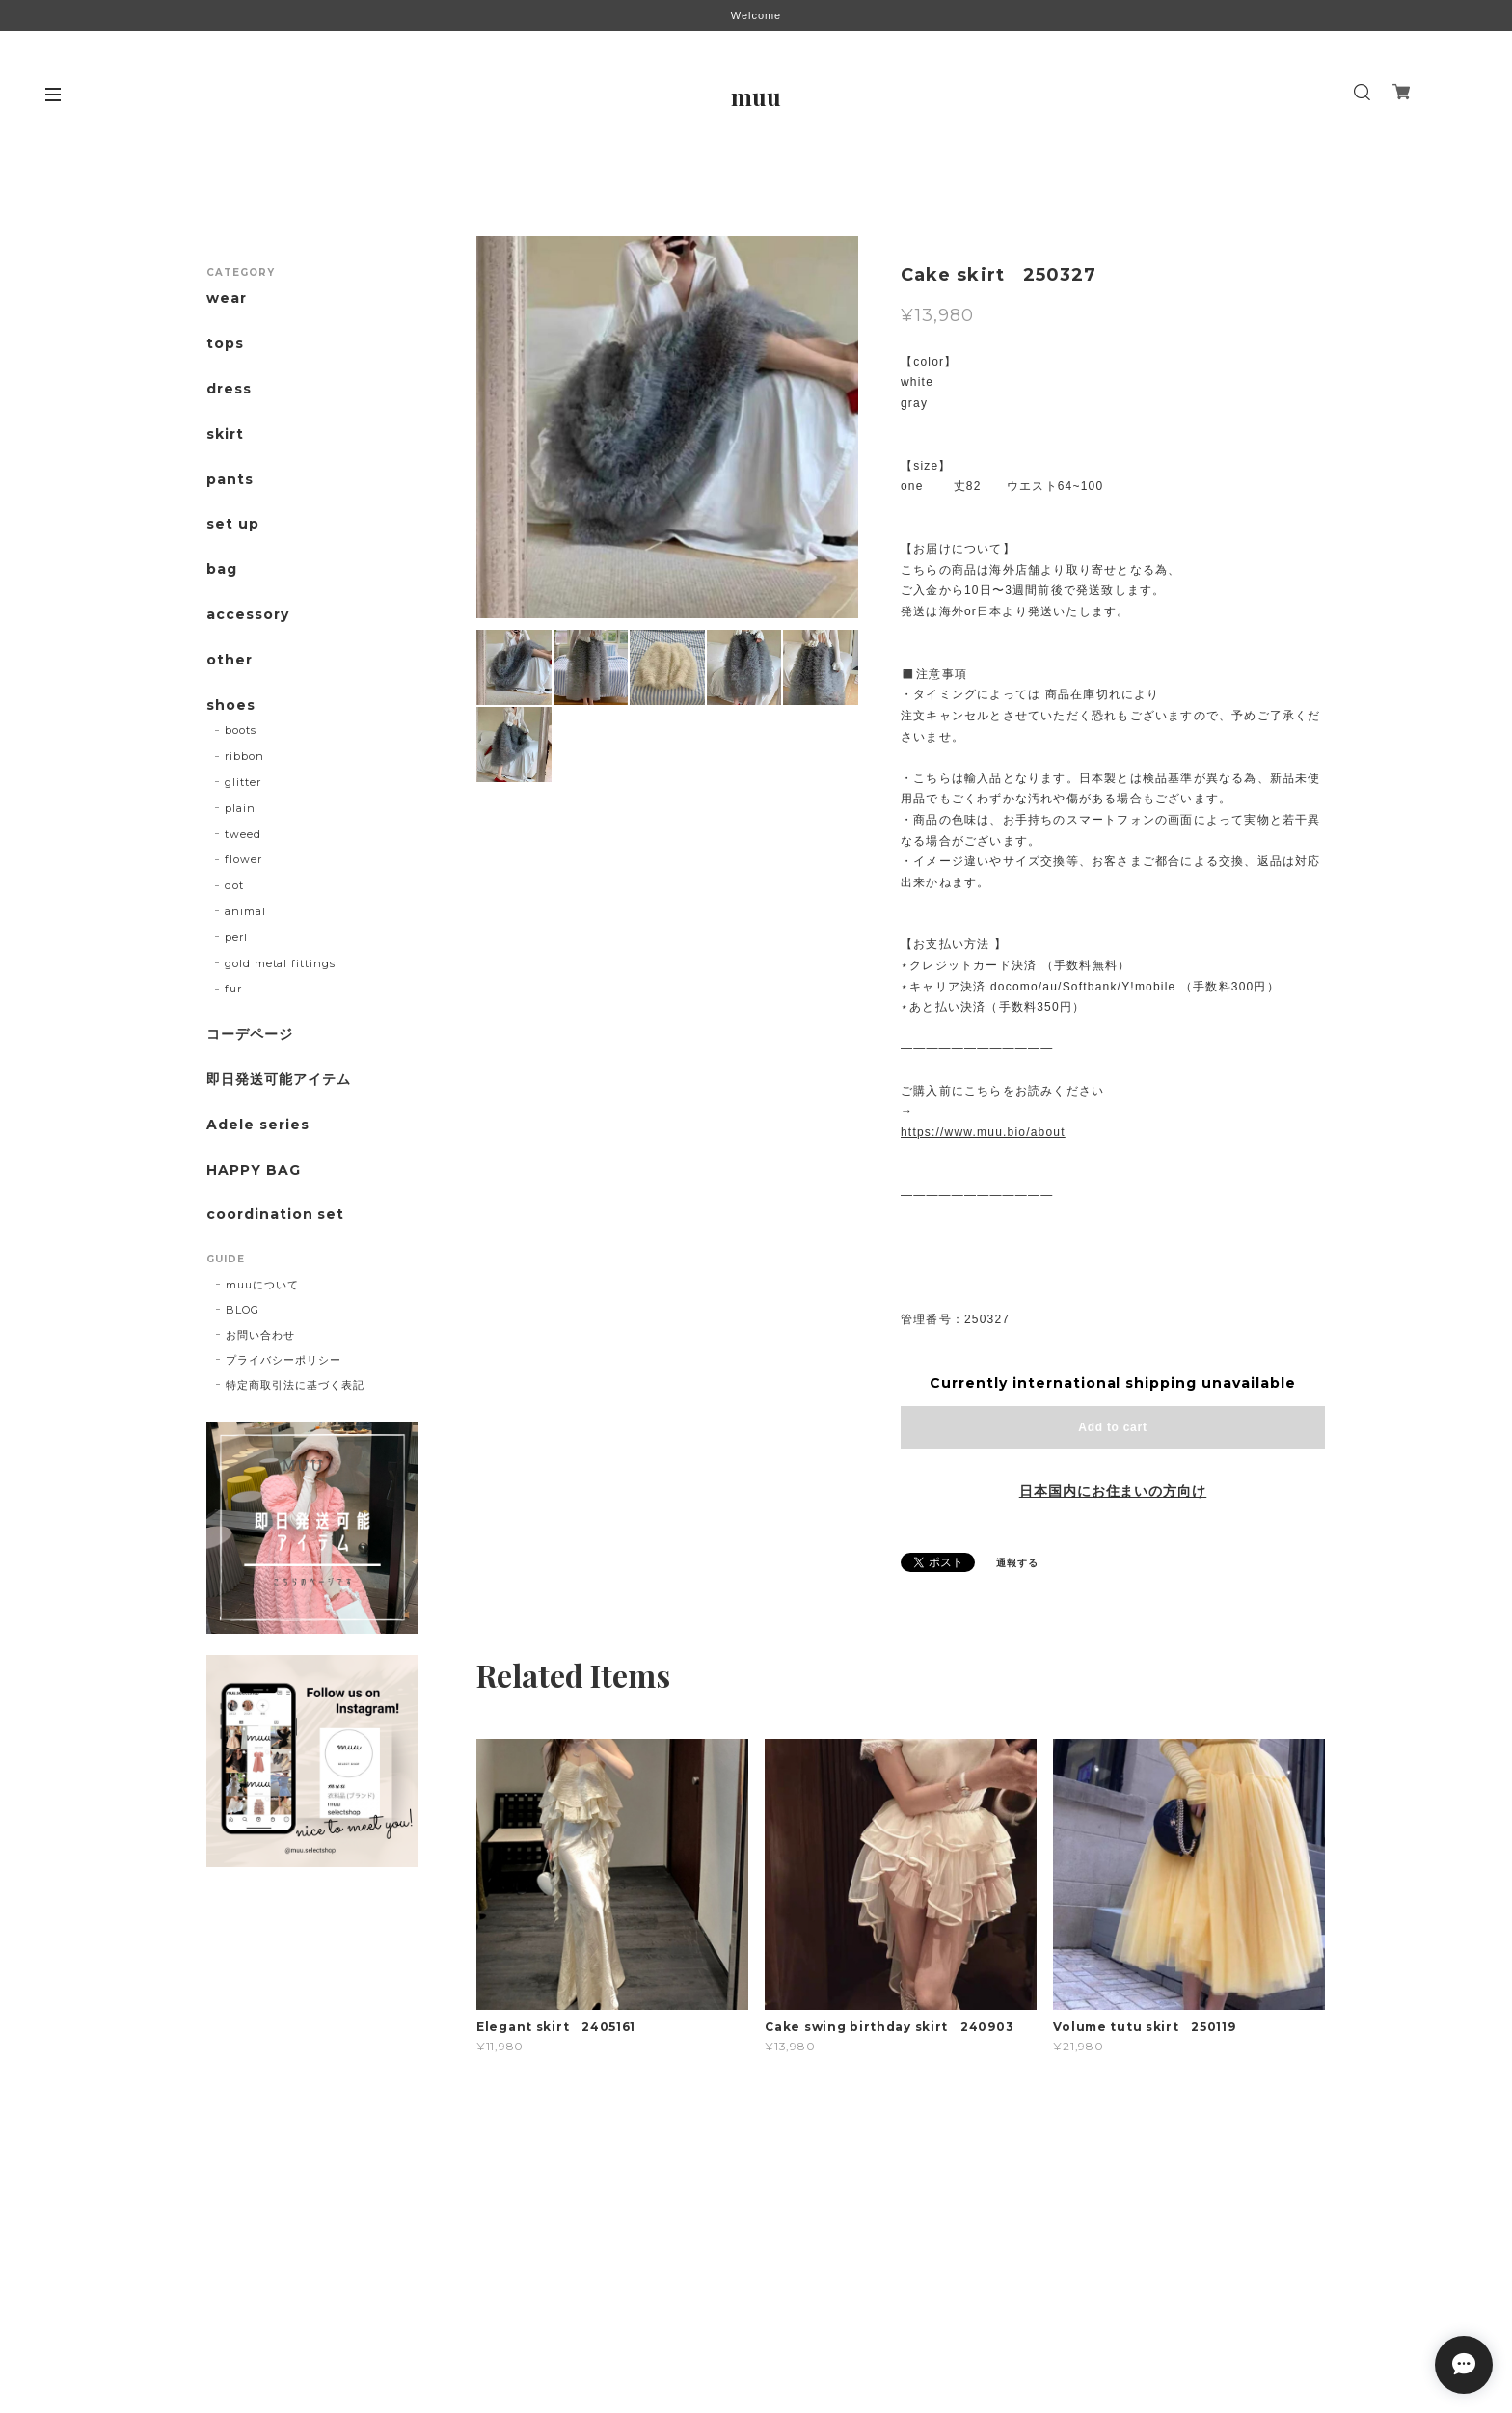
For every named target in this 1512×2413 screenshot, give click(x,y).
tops (225, 344)
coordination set (282, 1214)
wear (226, 298)
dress (229, 389)
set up (232, 524)
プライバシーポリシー (283, 1360)
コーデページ (249, 1034)
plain (240, 808)
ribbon (244, 756)
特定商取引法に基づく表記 (295, 1385)
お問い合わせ (260, 1335)
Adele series (258, 1125)
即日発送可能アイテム (278, 1079)
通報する (1017, 1563)
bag (221, 569)
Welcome (756, 15)
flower (243, 859)
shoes (231, 705)
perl (236, 937)
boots (240, 730)
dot (234, 885)
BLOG (242, 1309)
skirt (225, 434)
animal (245, 911)
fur (233, 988)
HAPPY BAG (253, 1170)
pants (230, 480)
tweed (243, 834)
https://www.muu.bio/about (983, 1132)
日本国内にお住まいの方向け (1112, 1491)
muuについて (262, 1284)
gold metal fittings (280, 963)
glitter (243, 782)
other (229, 660)
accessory (247, 615)
